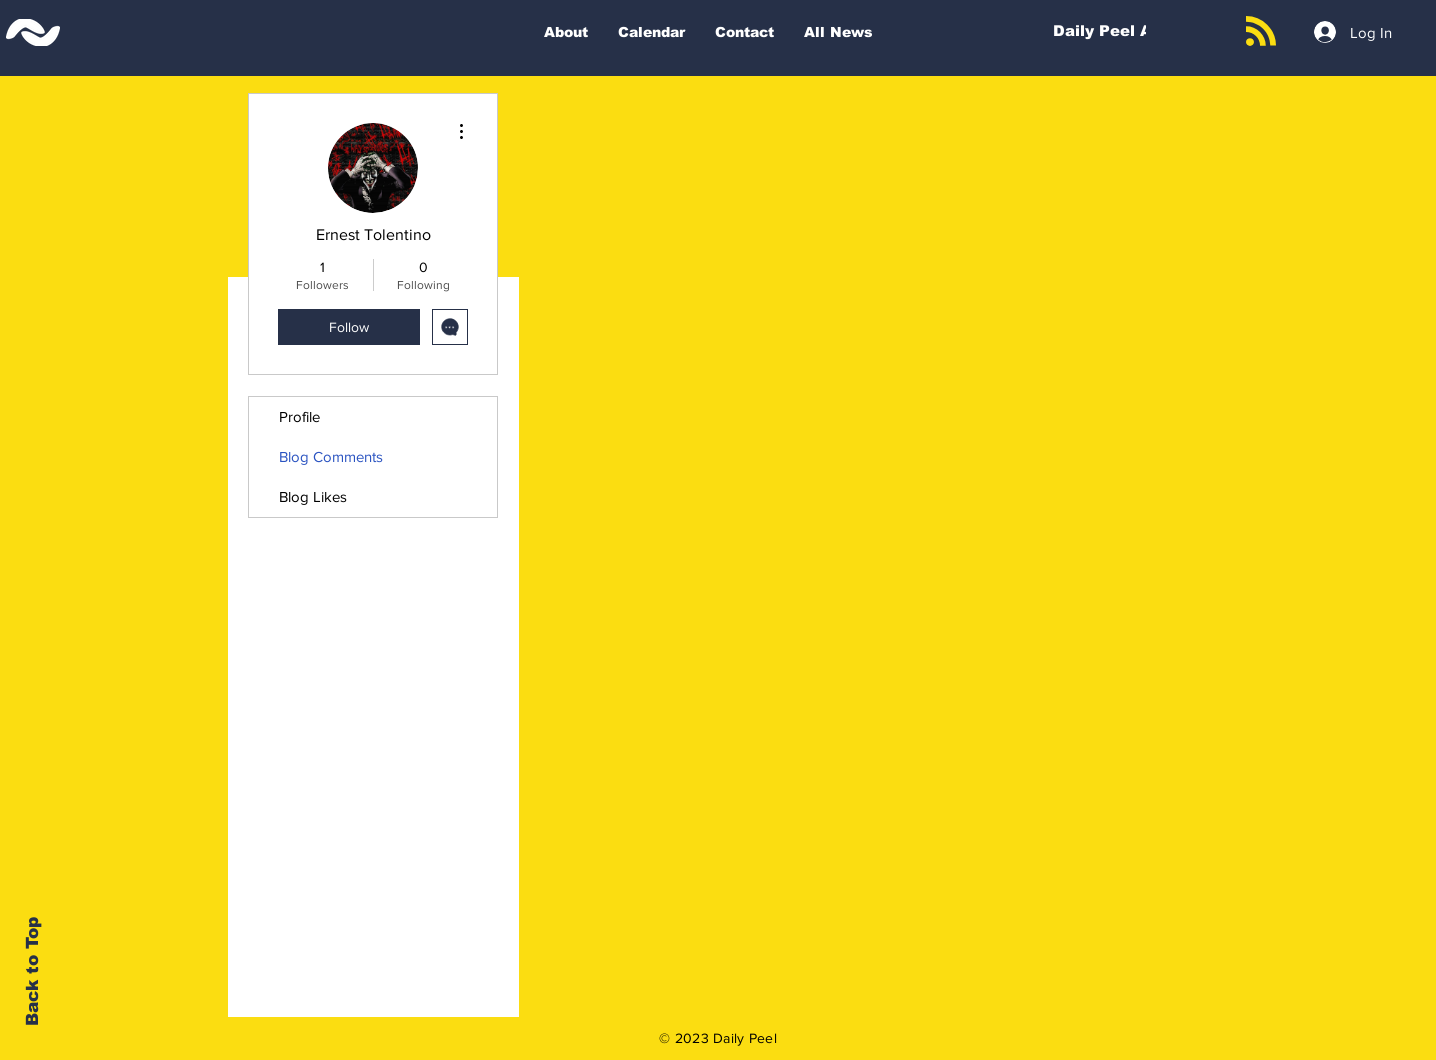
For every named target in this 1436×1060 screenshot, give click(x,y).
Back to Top (32, 971)
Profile (299, 416)
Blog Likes (313, 496)
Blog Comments (331, 456)
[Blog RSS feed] (1261, 32)
